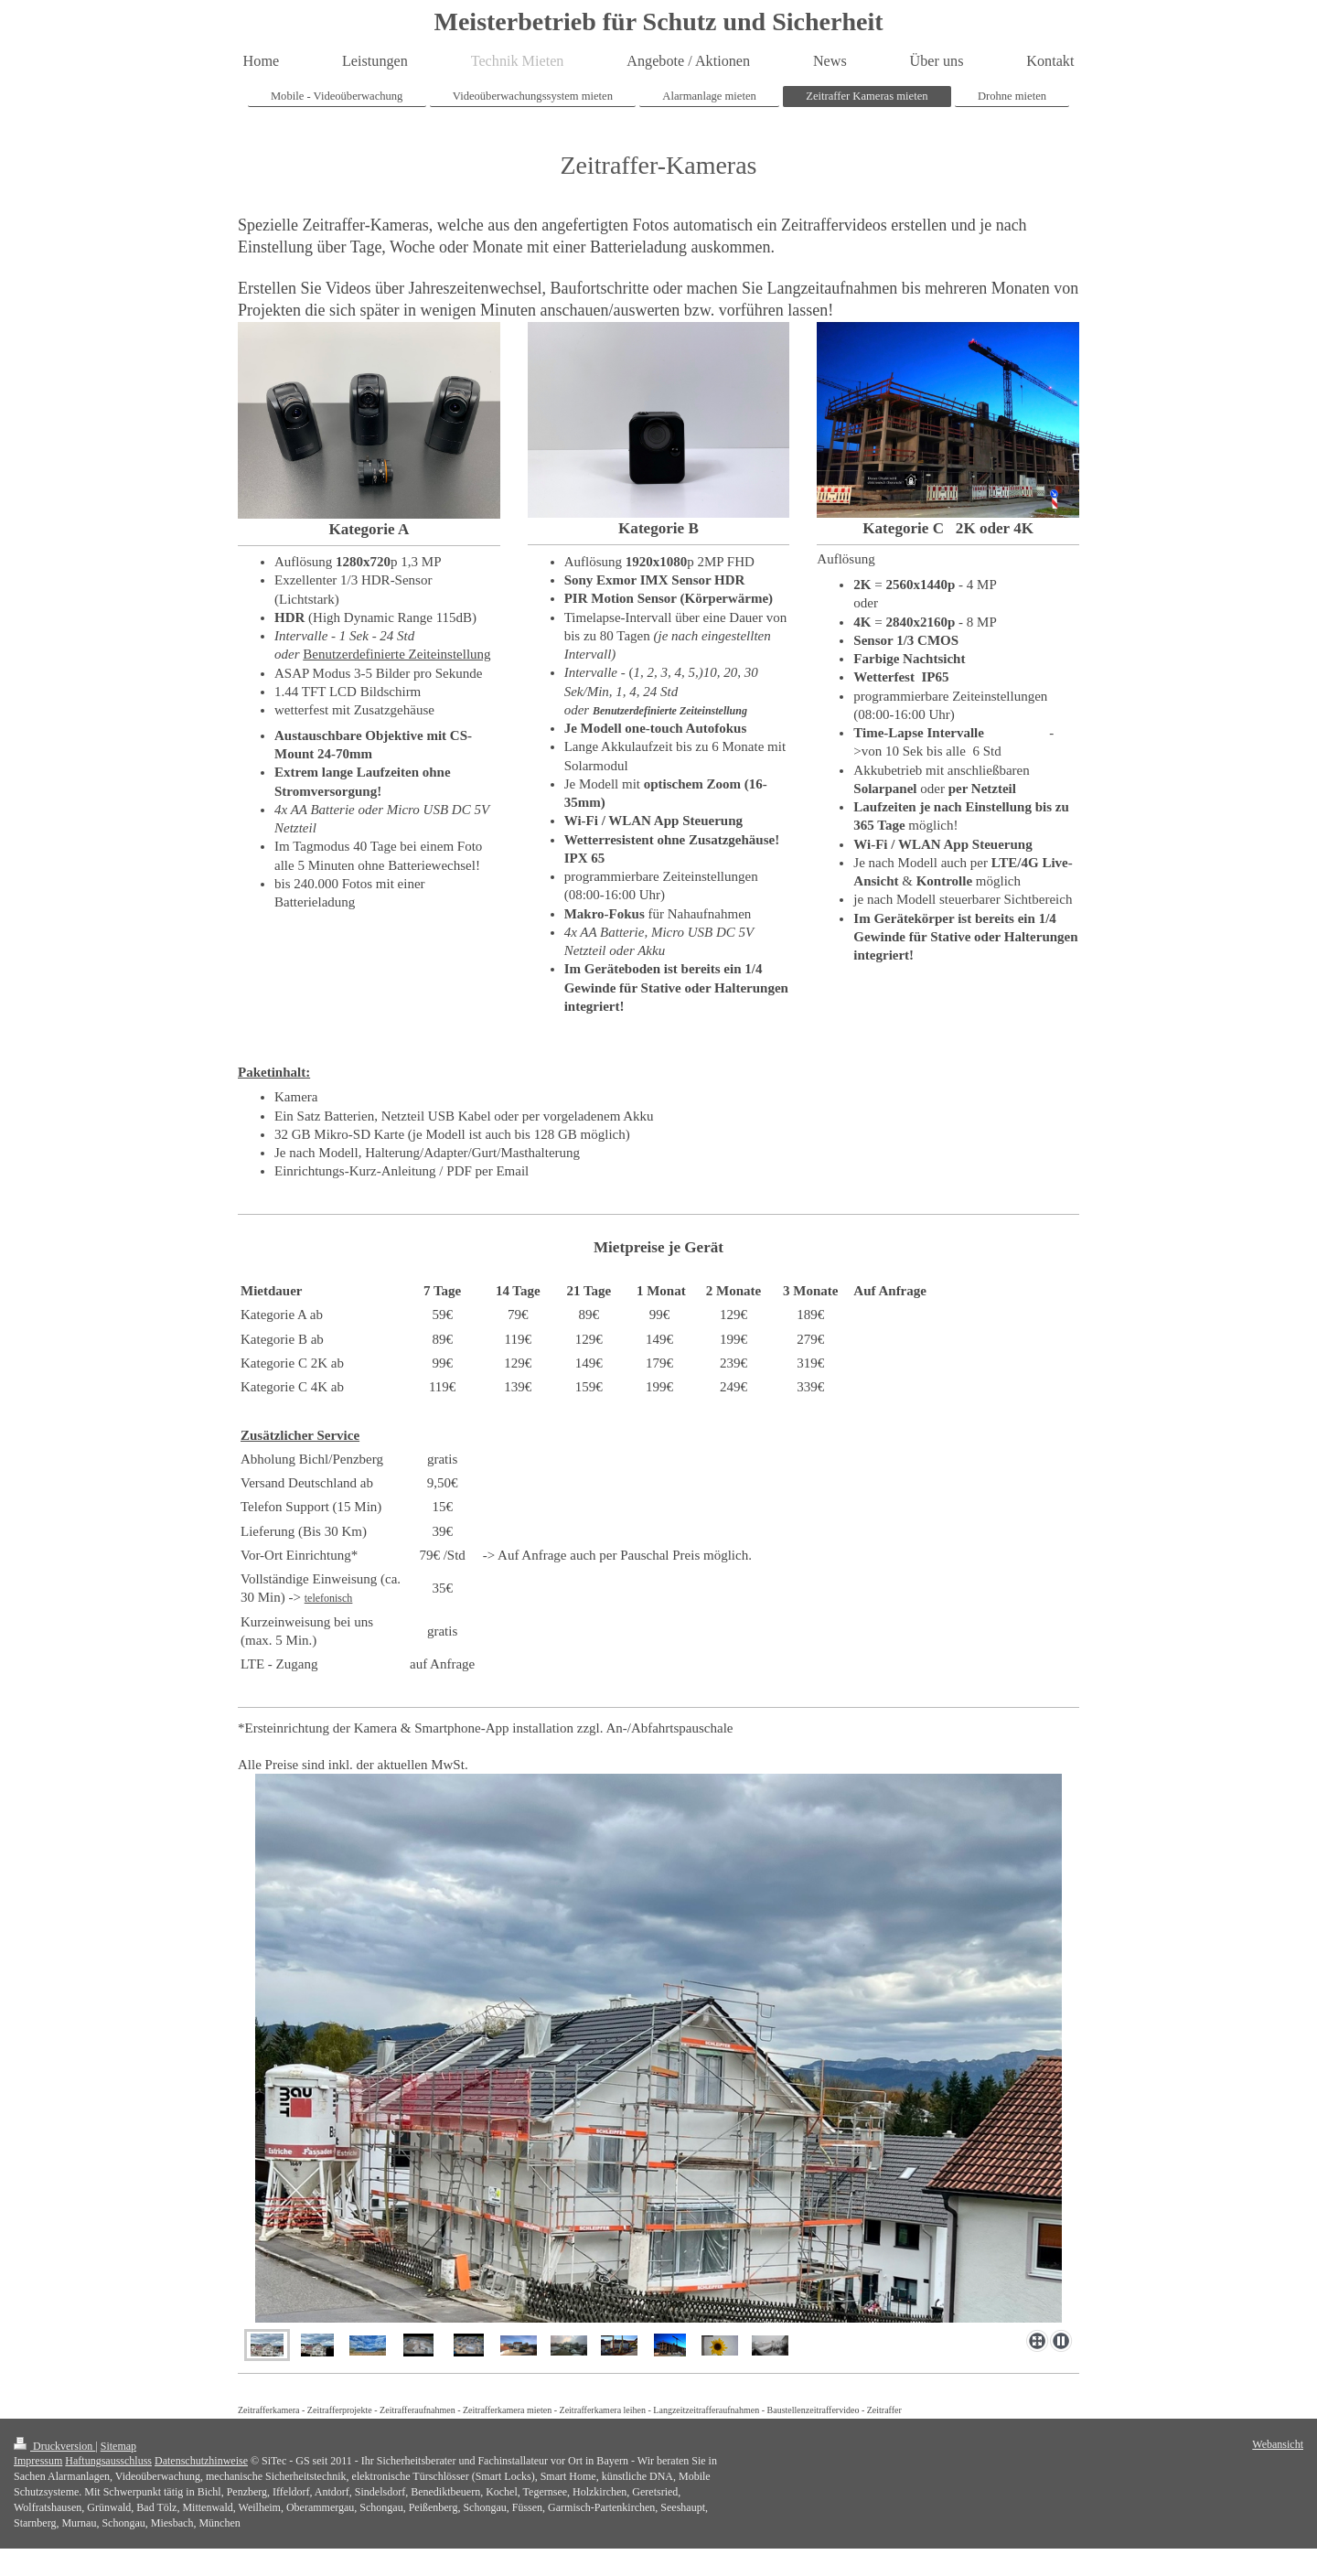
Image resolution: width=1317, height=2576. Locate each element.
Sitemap (118, 2446)
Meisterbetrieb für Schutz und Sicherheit (658, 21)
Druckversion (54, 2446)
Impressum (38, 2460)
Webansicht (1277, 2444)
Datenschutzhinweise (201, 2460)
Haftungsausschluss (108, 2460)
